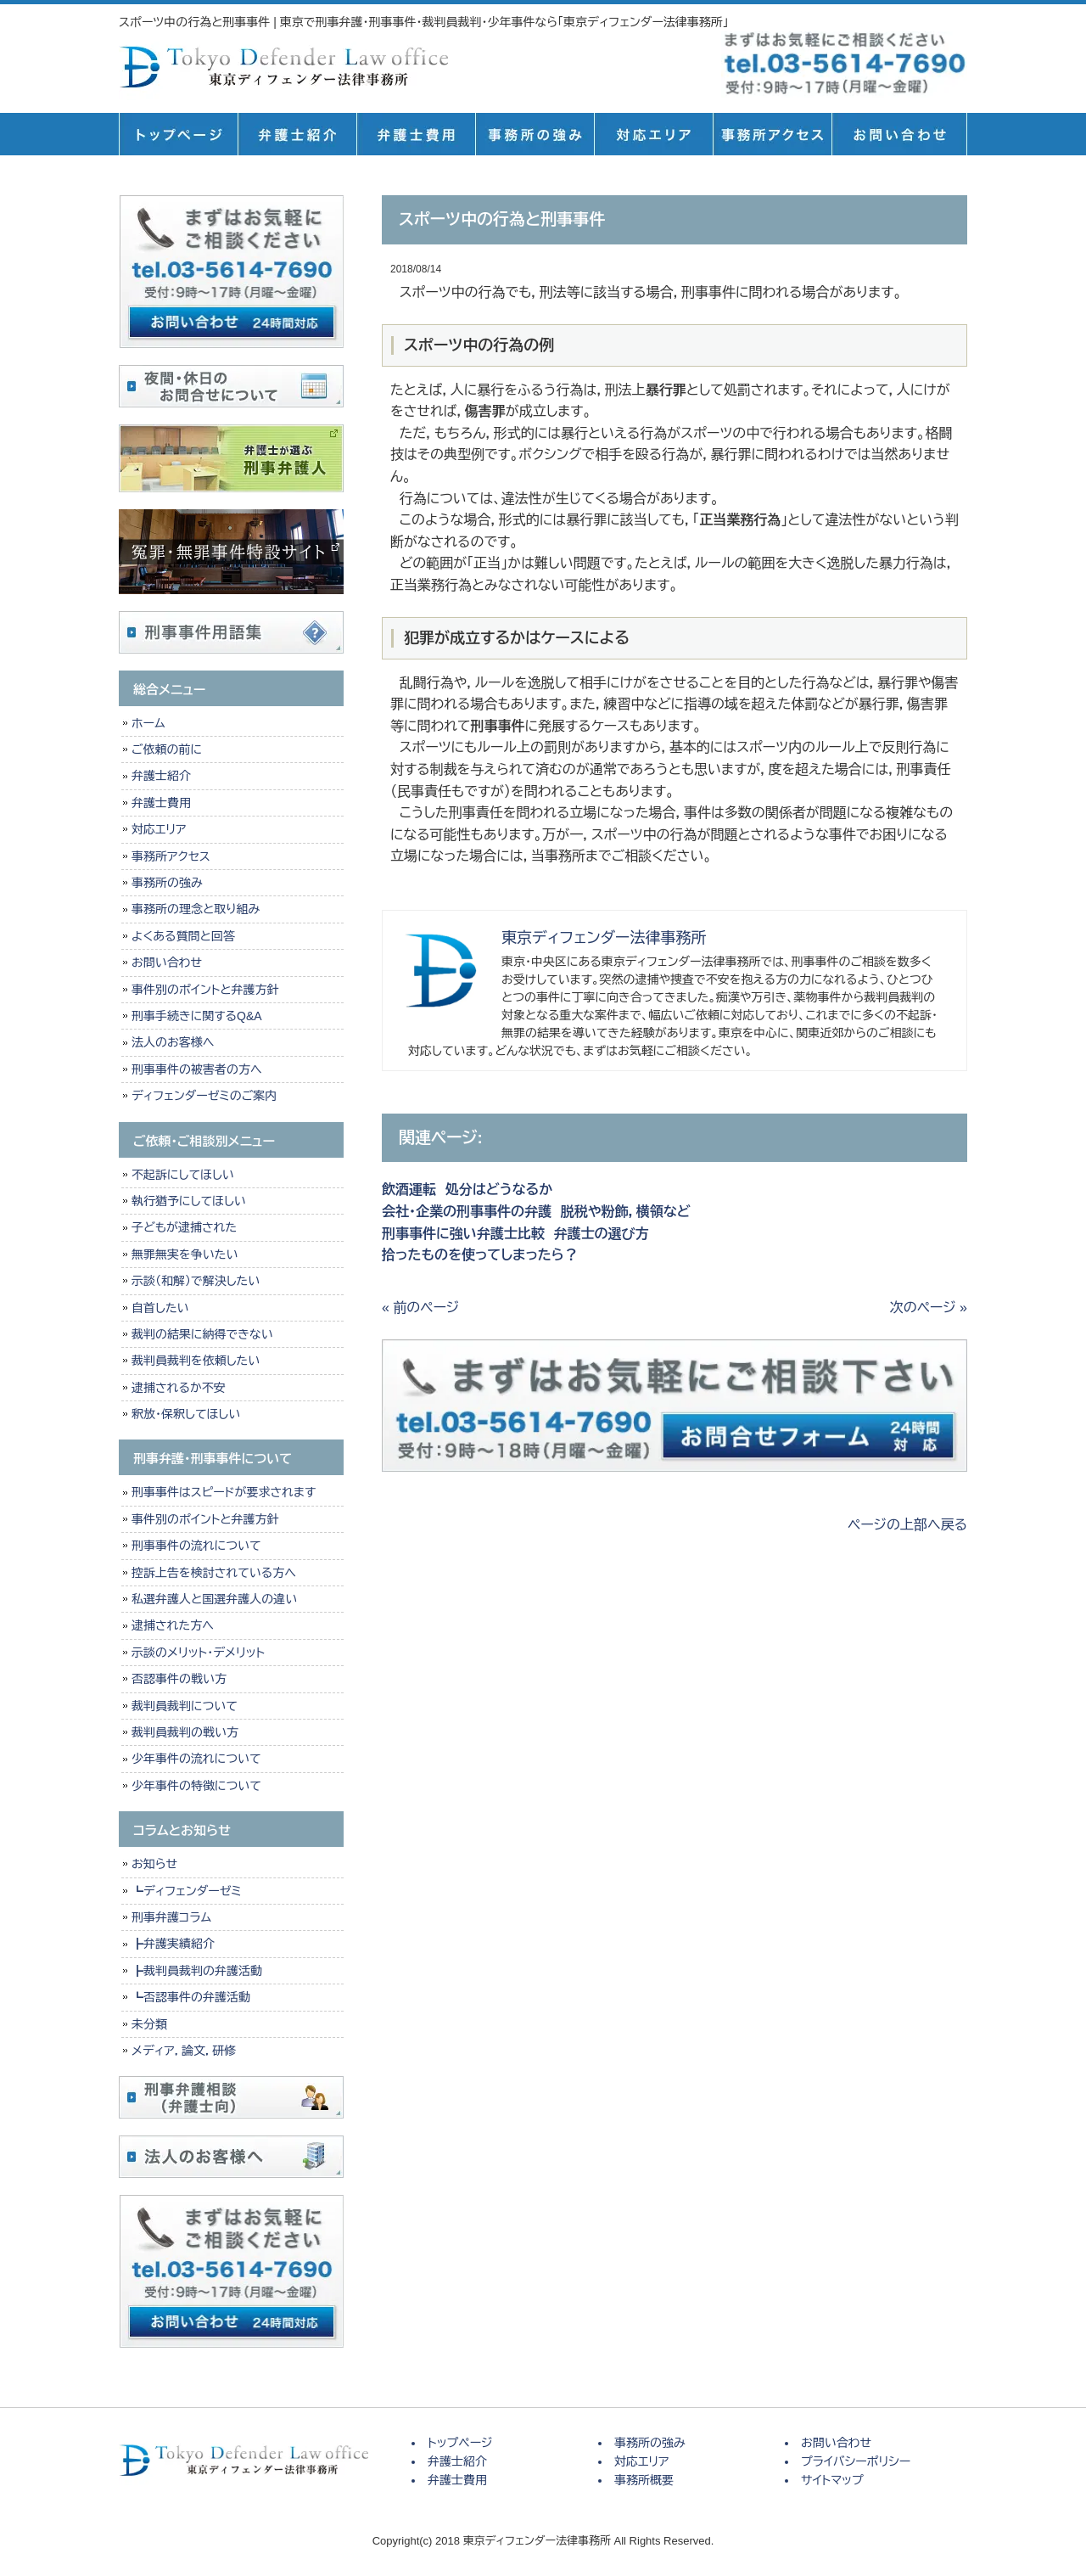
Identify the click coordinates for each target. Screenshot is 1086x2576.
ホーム (148, 723)
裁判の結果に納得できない (202, 1334)
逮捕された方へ (173, 1625)
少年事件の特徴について (196, 1786)
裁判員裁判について (185, 1706)
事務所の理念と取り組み (196, 909)
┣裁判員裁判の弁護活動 (197, 1971)
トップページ (178, 134)
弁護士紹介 (297, 134)
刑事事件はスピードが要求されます (224, 1492)
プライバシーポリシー (855, 2461)
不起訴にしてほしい (183, 1174)
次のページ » (928, 1307)
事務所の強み (534, 134)
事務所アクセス (171, 856)
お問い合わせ (167, 962)
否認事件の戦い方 (179, 1679)
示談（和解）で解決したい (196, 1281)
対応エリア (653, 134)
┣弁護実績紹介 (173, 1943)
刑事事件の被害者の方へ (197, 1069)
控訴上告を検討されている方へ (214, 1573)
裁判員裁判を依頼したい (196, 1360)
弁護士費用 (415, 134)
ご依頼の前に (167, 749)
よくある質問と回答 (183, 936)
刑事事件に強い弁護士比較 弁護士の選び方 (515, 1233)
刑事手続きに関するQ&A (197, 1016)
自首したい (160, 1308)
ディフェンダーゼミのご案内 (204, 1096)
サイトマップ (832, 2480)
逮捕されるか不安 (179, 1388)
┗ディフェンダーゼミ (187, 1891)
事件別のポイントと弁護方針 (205, 989)
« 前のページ (420, 1307)
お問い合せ (899, 134)
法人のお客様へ (173, 1042)
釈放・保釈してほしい (186, 1414)
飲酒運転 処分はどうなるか (467, 1189)
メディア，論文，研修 (184, 2050)
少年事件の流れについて (196, 1758)
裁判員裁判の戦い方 (185, 1732)
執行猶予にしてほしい (189, 1201)
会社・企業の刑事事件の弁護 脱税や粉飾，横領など (536, 1211)
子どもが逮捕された (184, 1227)
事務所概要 (772, 134)
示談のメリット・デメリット (198, 1652)
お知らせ (154, 1864)
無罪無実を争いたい (185, 1254)
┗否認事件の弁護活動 (191, 1997)
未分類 (149, 2024)
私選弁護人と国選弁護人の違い (214, 1599)
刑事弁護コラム (171, 1917)
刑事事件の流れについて (196, 1545)
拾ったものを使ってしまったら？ (480, 1255)
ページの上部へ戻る (907, 1525)
